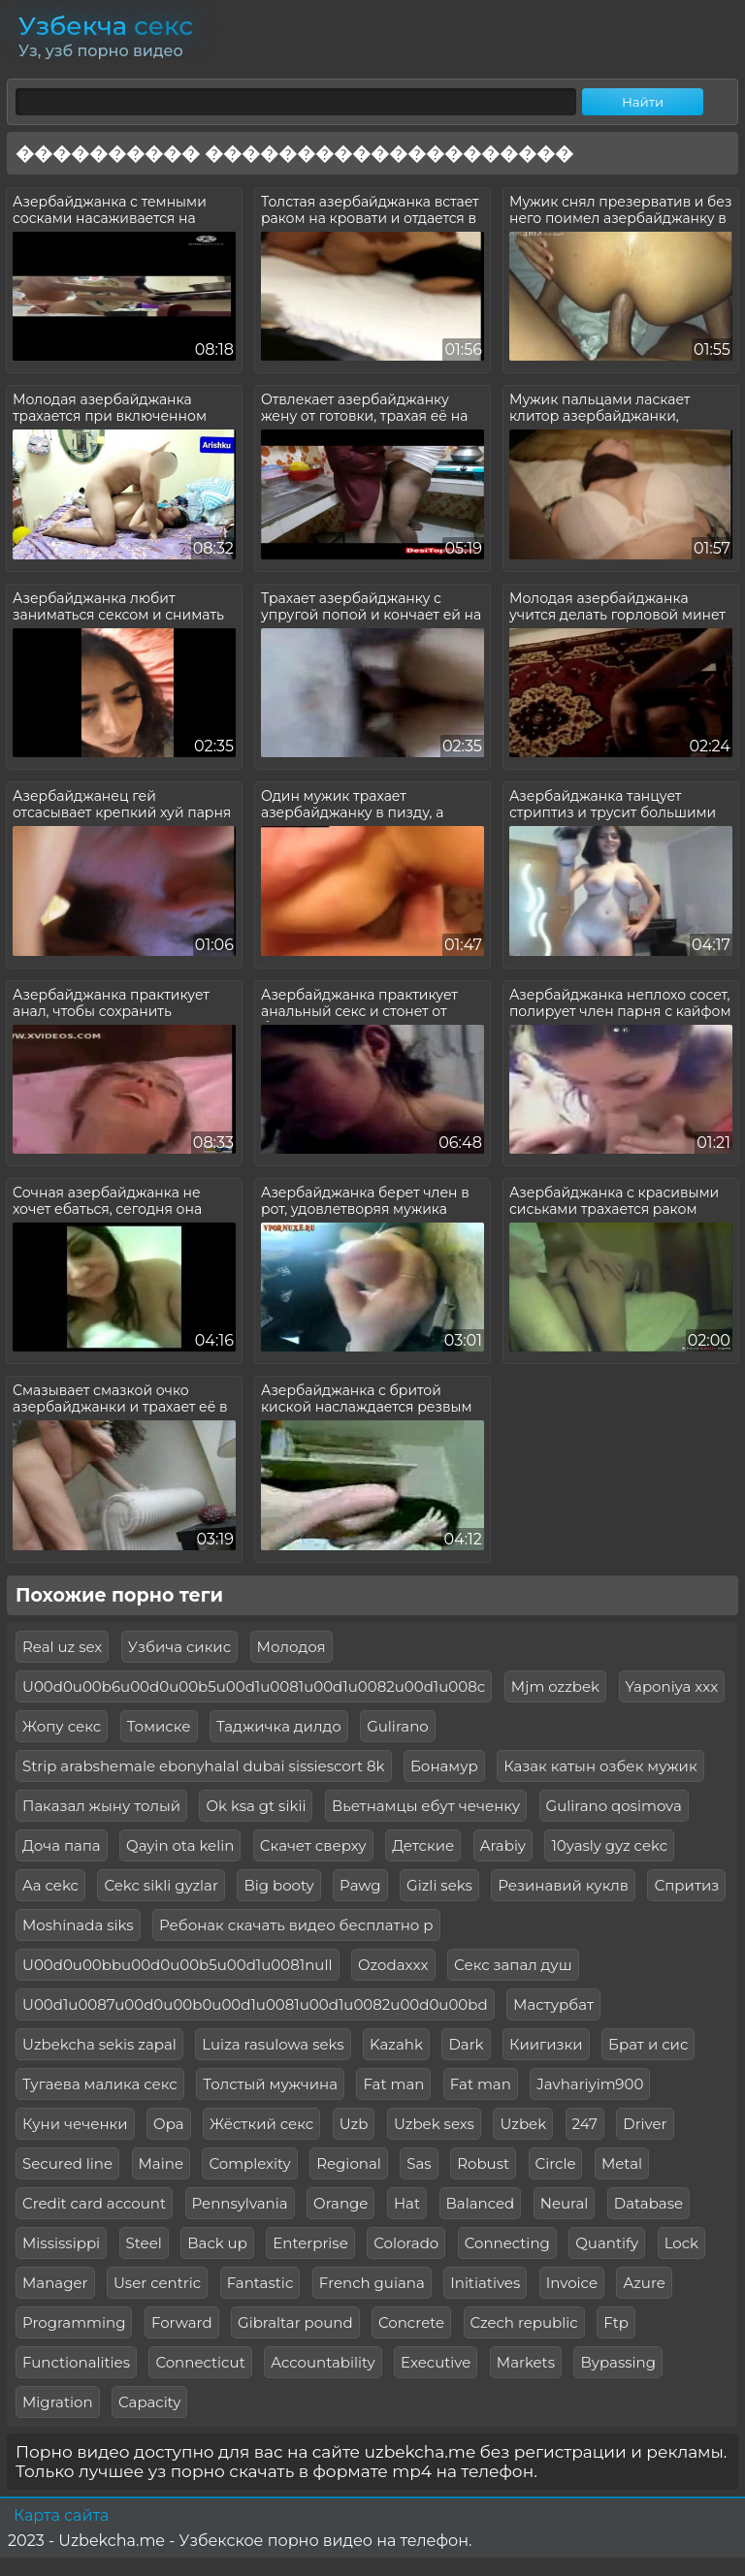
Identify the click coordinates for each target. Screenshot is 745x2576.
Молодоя (291, 1647)
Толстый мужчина (270, 2084)
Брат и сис (648, 2044)
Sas (418, 2163)
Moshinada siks (78, 1925)
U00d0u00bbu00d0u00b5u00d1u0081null (177, 1965)
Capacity (149, 2402)
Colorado (405, 2243)
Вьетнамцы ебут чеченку (426, 1806)
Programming (73, 2322)
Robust (483, 2163)
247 (585, 2124)
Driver (644, 2124)
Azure (643, 2283)
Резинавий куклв (563, 1885)
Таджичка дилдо (278, 1726)
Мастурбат (553, 2004)
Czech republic (524, 2322)
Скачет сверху (313, 1845)
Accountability (322, 2362)
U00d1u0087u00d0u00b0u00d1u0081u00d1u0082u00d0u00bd (255, 2004)
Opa (168, 2124)
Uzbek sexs (434, 2124)
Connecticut (199, 2362)
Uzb (354, 2124)
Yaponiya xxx (672, 1686)
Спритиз (686, 1885)
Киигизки (546, 2044)
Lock (681, 2243)
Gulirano (398, 1726)
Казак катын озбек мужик (599, 1766)
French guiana (372, 2283)
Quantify (606, 2243)
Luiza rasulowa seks (272, 2044)
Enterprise (310, 2243)
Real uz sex (62, 1647)
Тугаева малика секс (100, 2084)
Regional (348, 2163)
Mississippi (61, 2243)
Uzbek (523, 2124)
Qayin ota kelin (180, 1845)
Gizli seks (439, 1885)
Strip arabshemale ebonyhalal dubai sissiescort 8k (203, 1766)
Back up (217, 2243)
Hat (407, 2203)
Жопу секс (61, 1726)
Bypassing (618, 2362)
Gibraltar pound (295, 2322)
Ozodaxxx (393, 1965)
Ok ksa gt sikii (256, 1806)
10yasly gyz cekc (609, 1845)
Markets (526, 2362)
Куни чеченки (75, 2124)
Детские (423, 1845)
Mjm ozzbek (555, 1686)
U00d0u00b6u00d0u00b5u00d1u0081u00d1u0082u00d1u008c (253, 1686)
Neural (564, 2203)
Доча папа (61, 1845)
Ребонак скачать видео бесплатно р (296, 1925)
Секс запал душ (513, 1965)
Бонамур (444, 1766)
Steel (144, 2243)
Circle (555, 2163)
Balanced (480, 2203)
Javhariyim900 (589, 2084)
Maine (161, 2163)
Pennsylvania (240, 2203)
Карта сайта (61, 2515)
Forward (181, 2322)
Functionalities (76, 2362)
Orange (340, 2203)
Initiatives (485, 2283)
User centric (157, 2283)
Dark (465, 2044)
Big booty (278, 1885)
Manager (55, 2283)
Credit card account (94, 2203)
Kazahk (396, 2044)
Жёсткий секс (261, 2124)
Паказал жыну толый (101, 1806)
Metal (621, 2163)
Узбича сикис (179, 1647)
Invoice (572, 2283)
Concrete (411, 2322)
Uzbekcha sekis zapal (99, 2044)
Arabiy (503, 1845)
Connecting (507, 2243)
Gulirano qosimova (614, 1806)
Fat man (393, 2084)
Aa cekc (50, 1885)
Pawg (360, 1885)
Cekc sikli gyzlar (160, 1885)
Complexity (249, 2163)
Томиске (159, 1726)
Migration (57, 2402)
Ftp (616, 2322)
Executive (435, 2362)
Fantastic (260, 2283)
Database (648, 2203)
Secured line (67, 2163)
